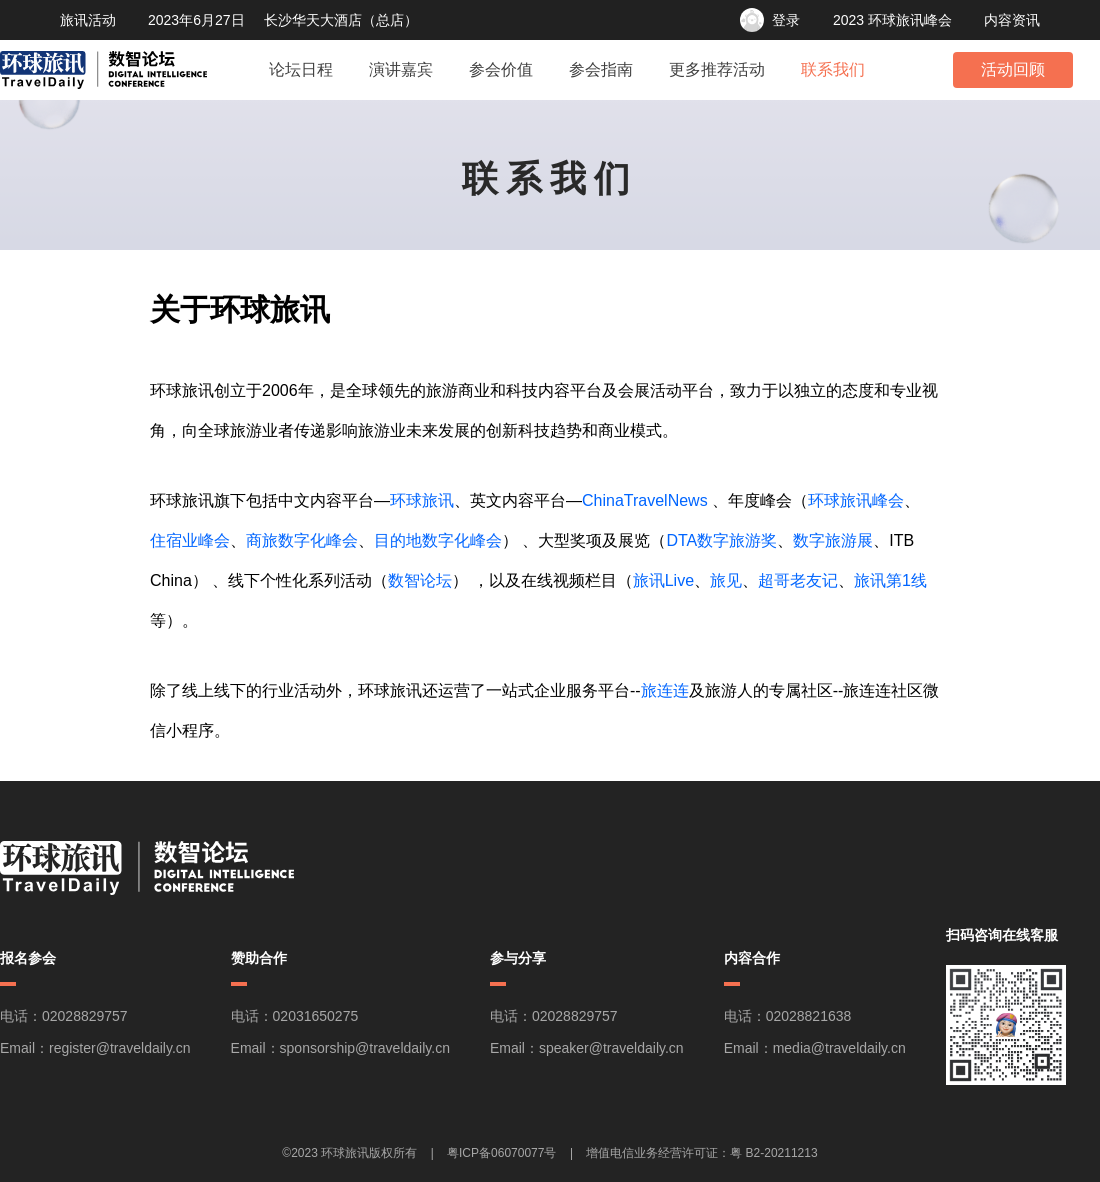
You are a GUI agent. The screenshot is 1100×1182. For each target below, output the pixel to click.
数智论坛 (420, 580)
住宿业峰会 (190, 540)
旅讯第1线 (890, 580)
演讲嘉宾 (401, 69)
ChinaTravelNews (645, 500)
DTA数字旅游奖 (721, 540)
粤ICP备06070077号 (501, 1153)
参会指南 (601, 69)
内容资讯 (1012, 20)
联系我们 (833, 69)
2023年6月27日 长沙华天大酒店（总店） (283, 20)
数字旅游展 (833, 540)
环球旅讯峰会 (856, 500)
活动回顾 (1013, 69)
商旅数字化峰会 (302, 540)
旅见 (726, 580)
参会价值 (501, 69)
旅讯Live (663, 580)
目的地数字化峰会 (438, 540)
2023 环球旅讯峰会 (892, 20)
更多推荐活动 (717, 69)
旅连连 (665, 690)
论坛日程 (301, 69)
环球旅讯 (422, 500)
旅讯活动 (88, 20)
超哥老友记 (798, 580)
